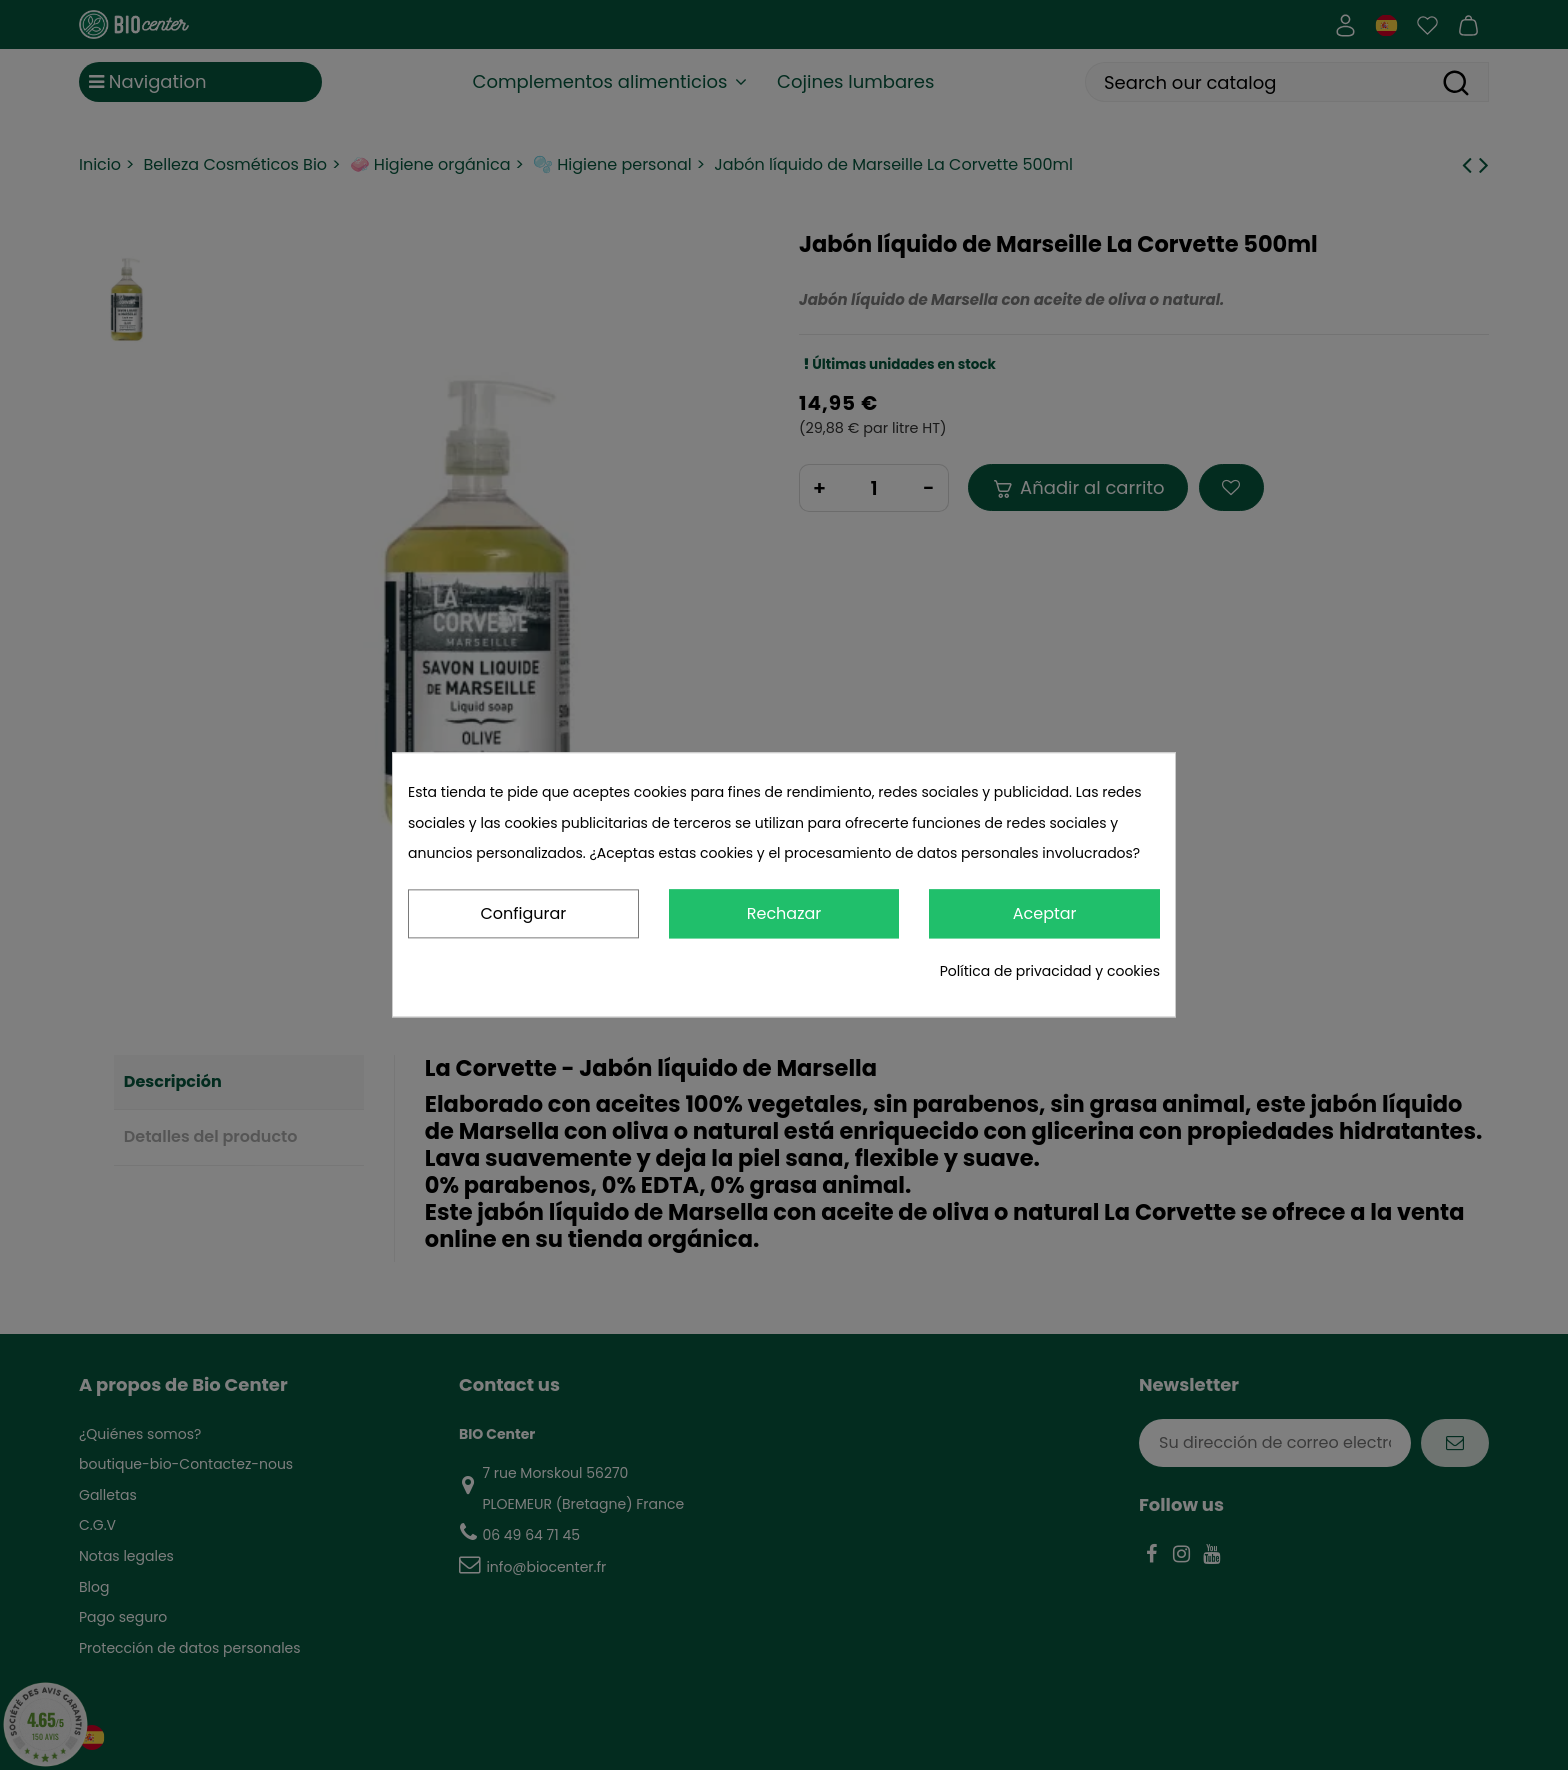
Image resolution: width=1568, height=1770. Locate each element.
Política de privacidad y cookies (1050, 971)
